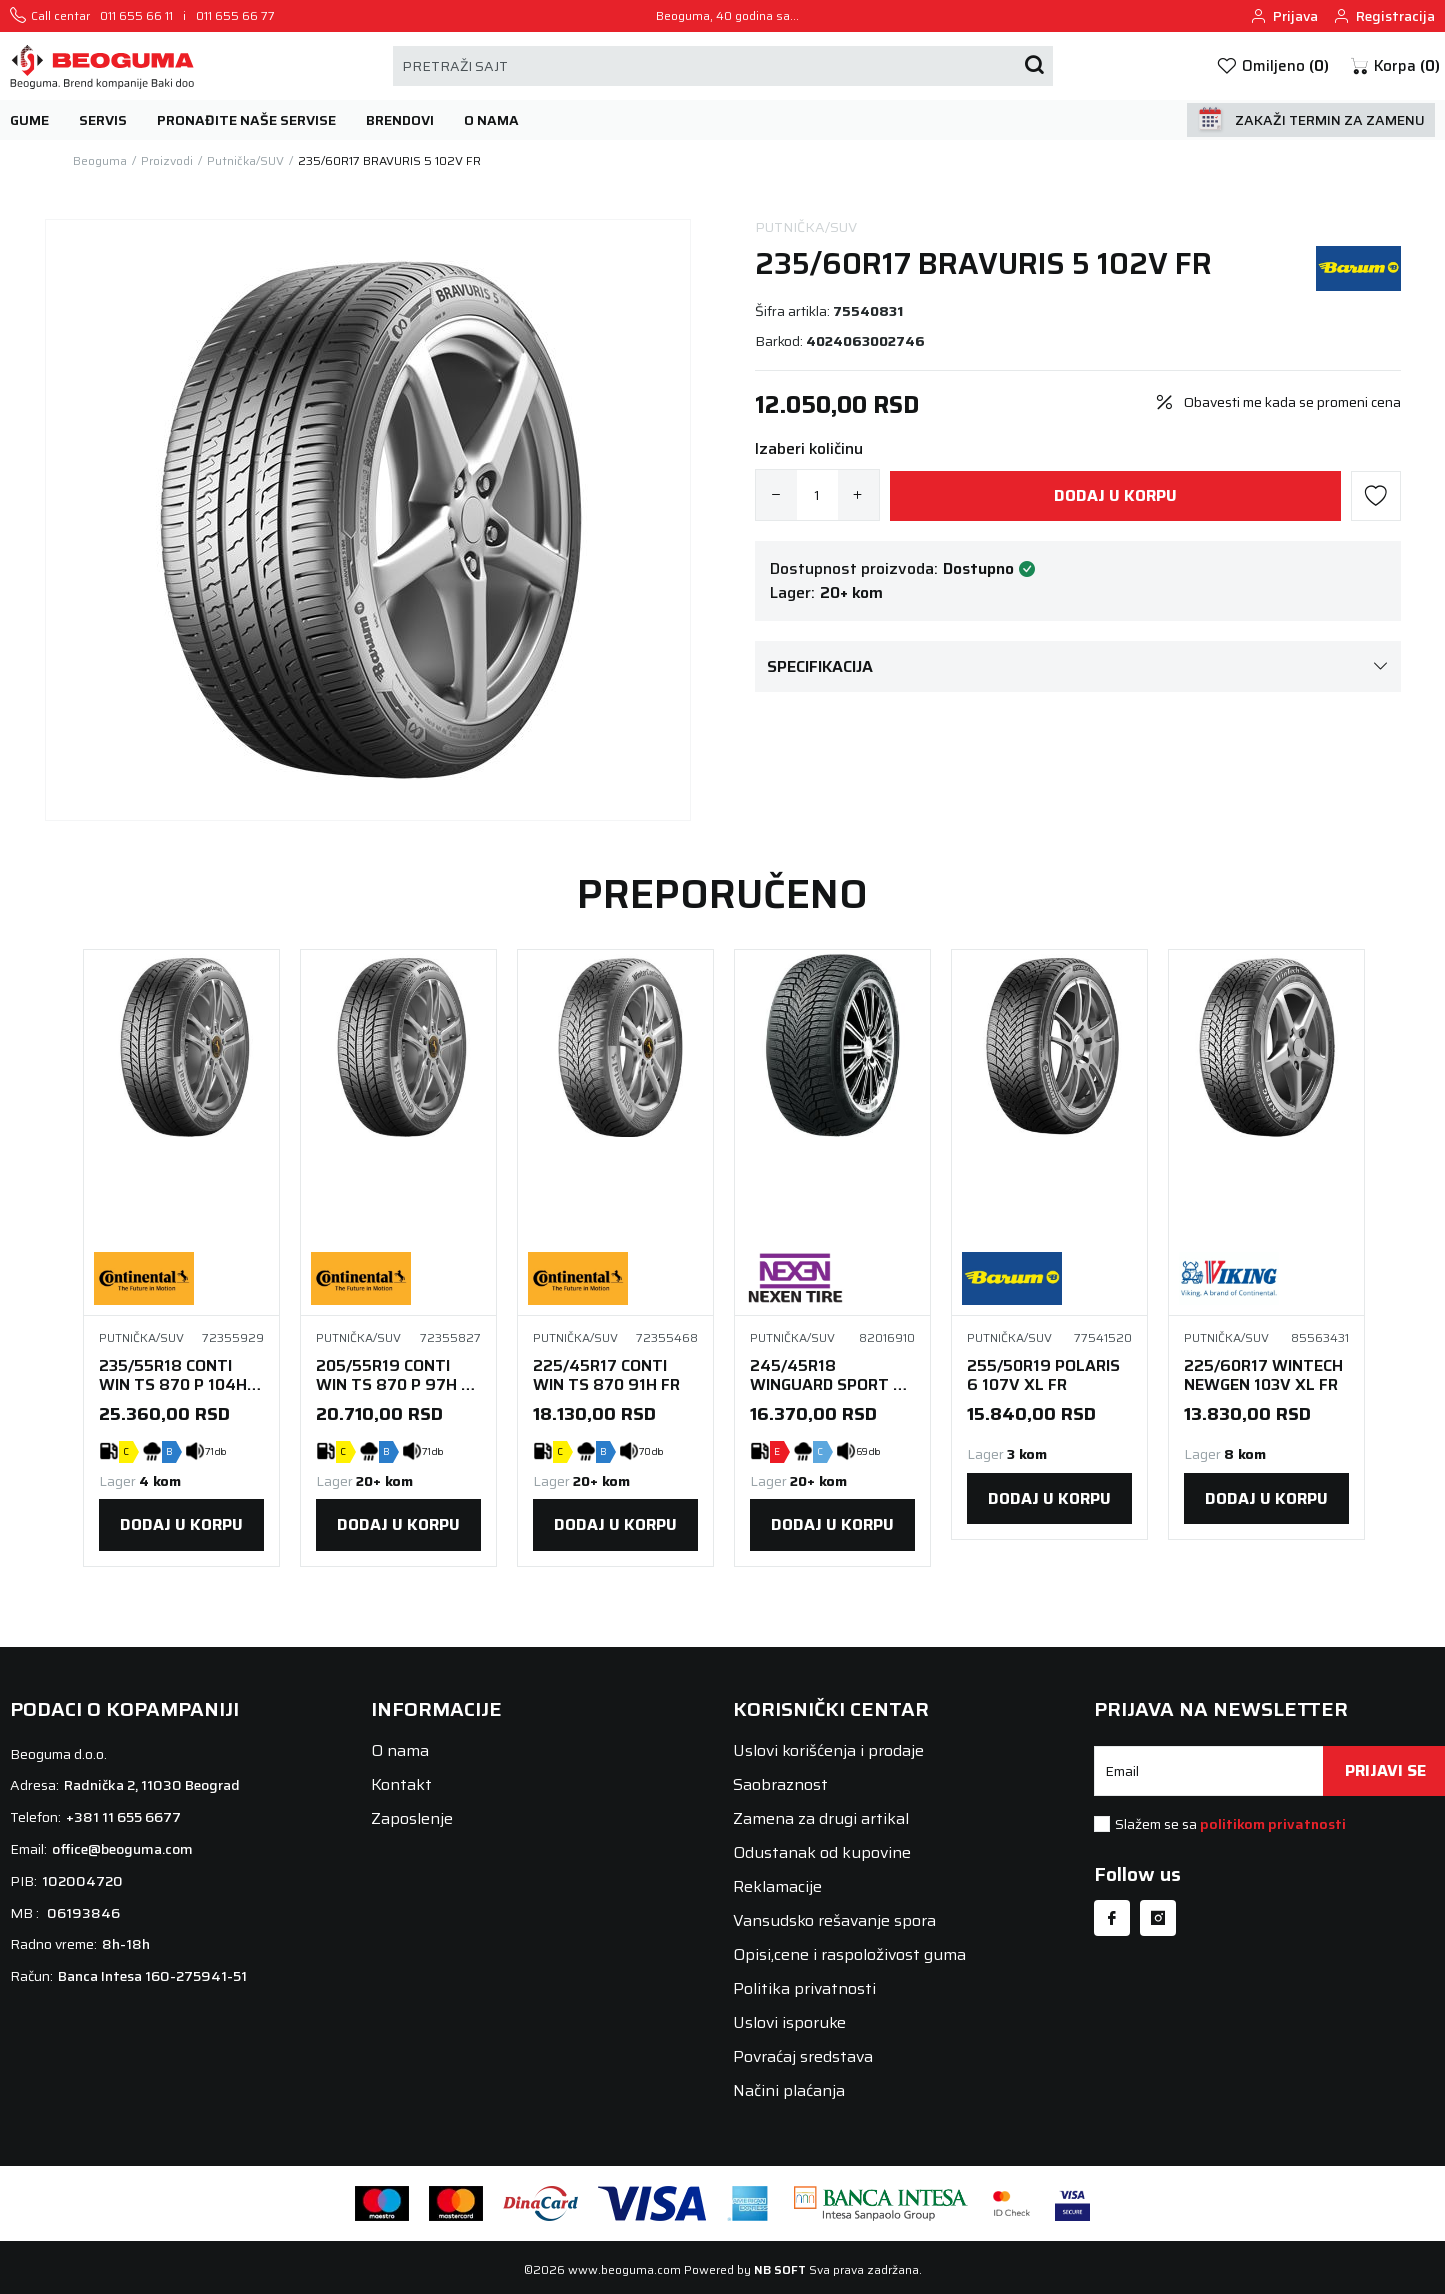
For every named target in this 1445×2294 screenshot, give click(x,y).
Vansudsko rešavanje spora (834, 1920)
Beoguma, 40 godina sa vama (723, 16)
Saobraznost (780, 1784)
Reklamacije (777, 1886)
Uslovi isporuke (789, 2022)
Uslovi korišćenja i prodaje (828, 1750)
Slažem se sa (1230, 1824)
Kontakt (401, 1784)
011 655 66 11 (136, 16)
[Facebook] (1112, 1918)
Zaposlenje (412, 1818)
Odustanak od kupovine (822, 1852)
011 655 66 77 (235, 16)
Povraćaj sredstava (803, 2056)
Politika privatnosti (804, 1988)
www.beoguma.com (624, 2269)
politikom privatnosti (1273, 1824)
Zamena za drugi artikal (821, 1818)
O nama (400, 1750)
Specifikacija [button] (1078, 666)
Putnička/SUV (806, 227)
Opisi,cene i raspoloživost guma (849, 1954)
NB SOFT (780, 2269)
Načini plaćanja (789, 2090)
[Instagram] (1158, 1918)
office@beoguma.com (122, 1849)
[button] (1394, 66)
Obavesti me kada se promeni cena (1292, 402)
